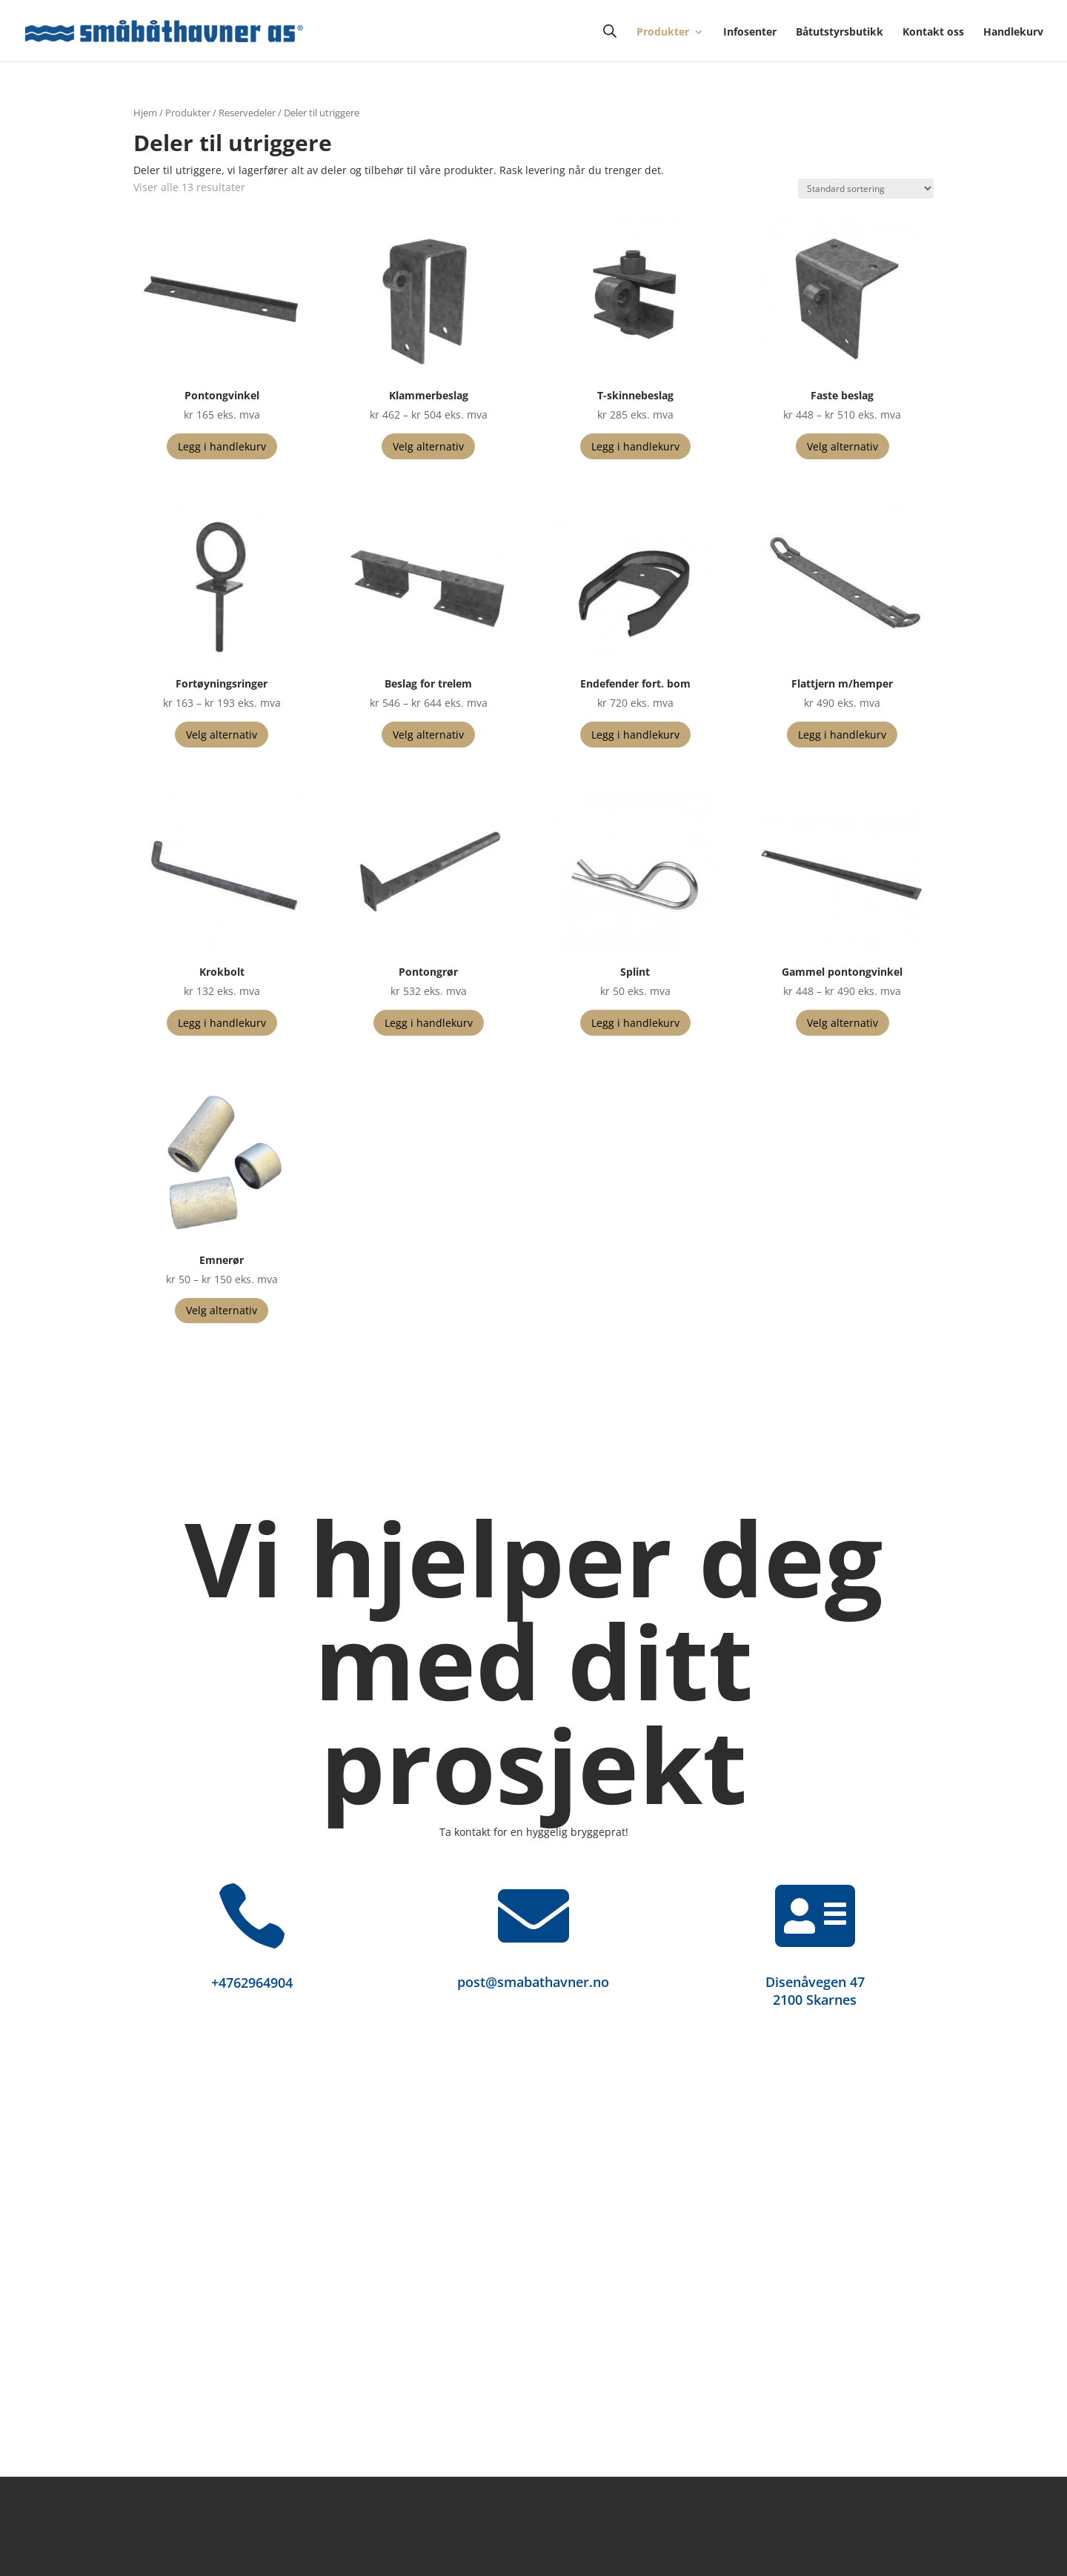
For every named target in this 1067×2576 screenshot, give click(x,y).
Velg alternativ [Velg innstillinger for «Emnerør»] (221, 1310)
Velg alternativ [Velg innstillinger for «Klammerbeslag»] (428, 446)
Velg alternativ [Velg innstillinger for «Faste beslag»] (842, 446)
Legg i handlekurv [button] (222, 446)
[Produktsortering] (866, 189)
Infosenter (750, 33)
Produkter (662, 33)
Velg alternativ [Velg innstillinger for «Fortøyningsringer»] (221, 735)
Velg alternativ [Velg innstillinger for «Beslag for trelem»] (428, 735)
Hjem (145, 112)
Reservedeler (247, 112)
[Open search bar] (609, 30)
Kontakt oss (933, 33)
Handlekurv (1013, 33)
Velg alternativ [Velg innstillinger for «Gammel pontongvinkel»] (842, 1023)
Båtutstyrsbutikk (839, 33)
